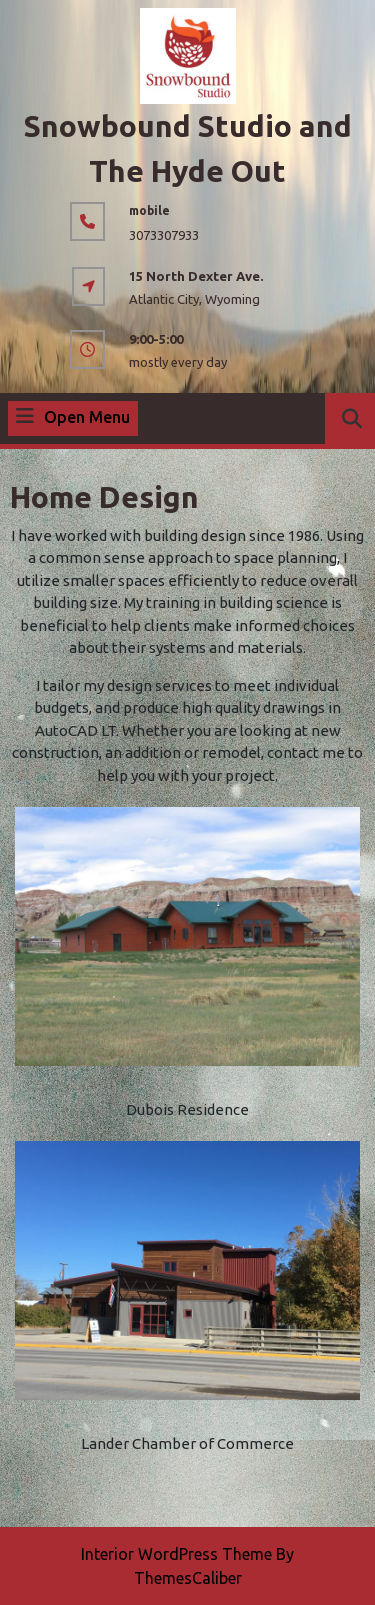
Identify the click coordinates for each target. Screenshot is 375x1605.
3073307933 (164, 235)
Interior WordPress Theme (176, 1554)
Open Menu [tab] (73, 417)
